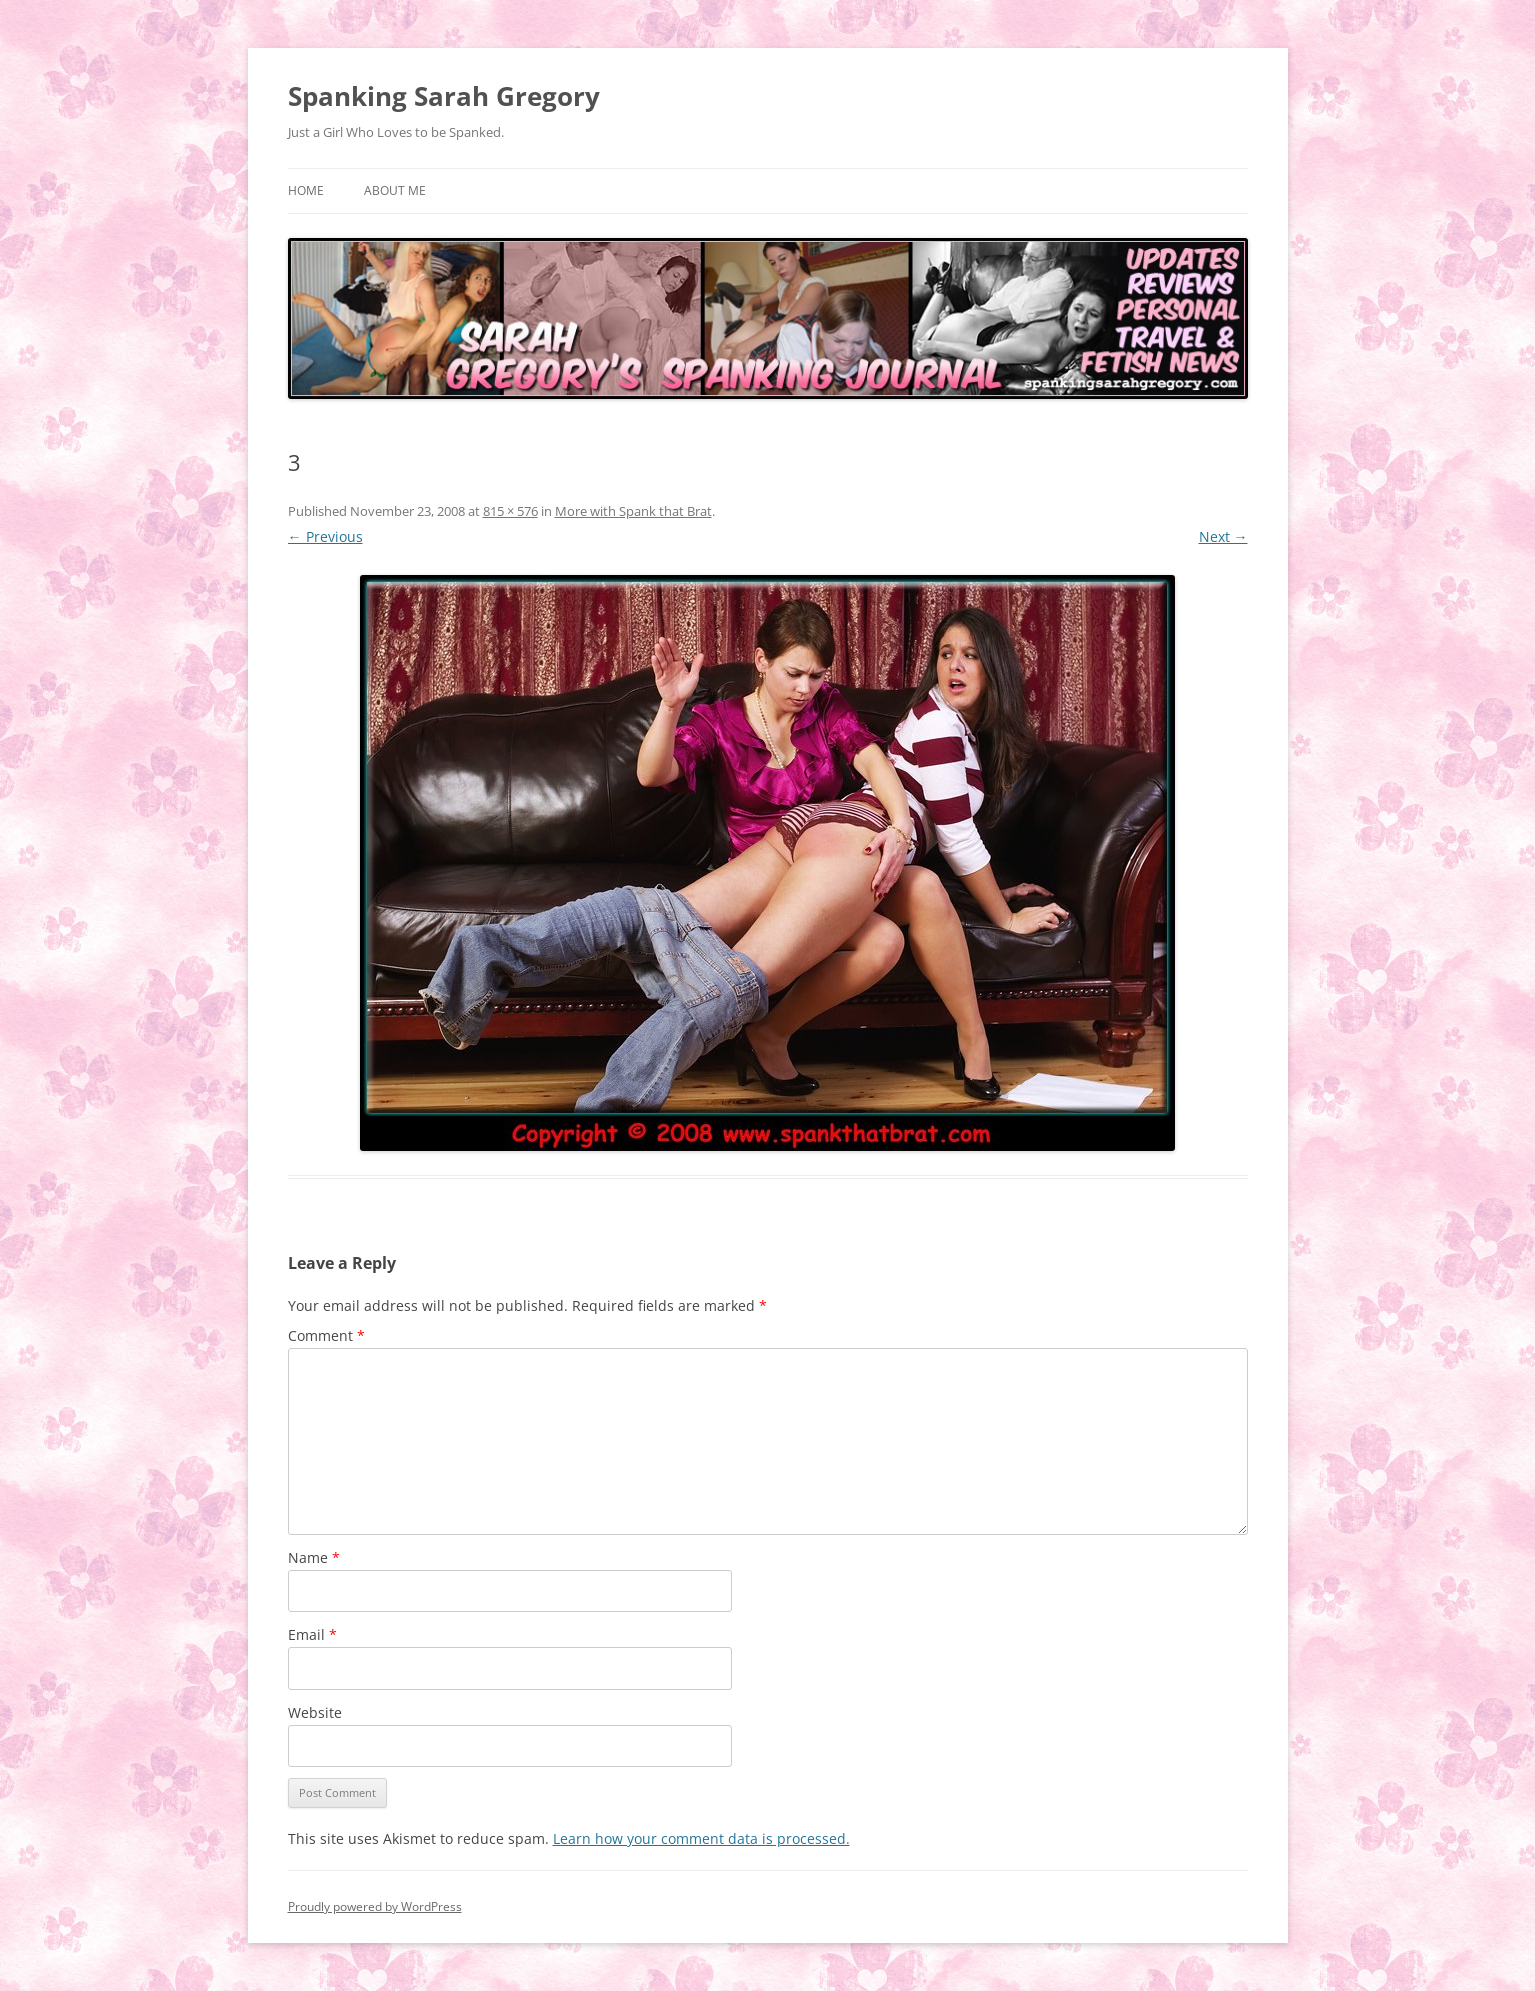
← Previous (325, 536)
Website (315, 1712)
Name (314, 1557)
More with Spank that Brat (633, 511)
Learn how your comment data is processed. (701, 1838)
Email (312, 1634)
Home (306, 190)
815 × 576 (510, 511)
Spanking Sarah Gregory (444, 96)
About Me (395, 190)
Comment (326, 1335)
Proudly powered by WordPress (375, 1906)
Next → (1223, 536)
